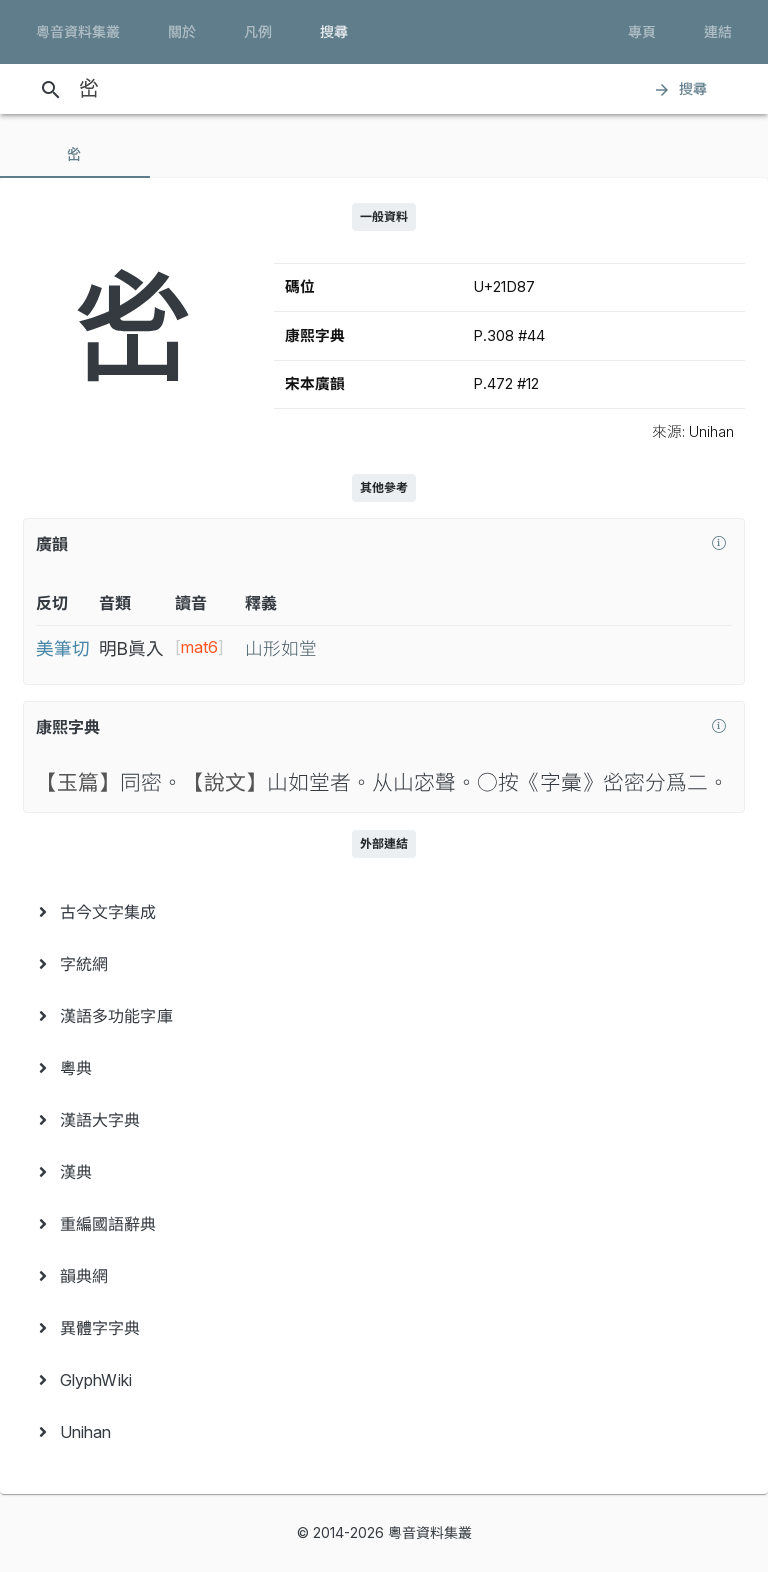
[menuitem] (384, 912)
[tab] (75, 154)
